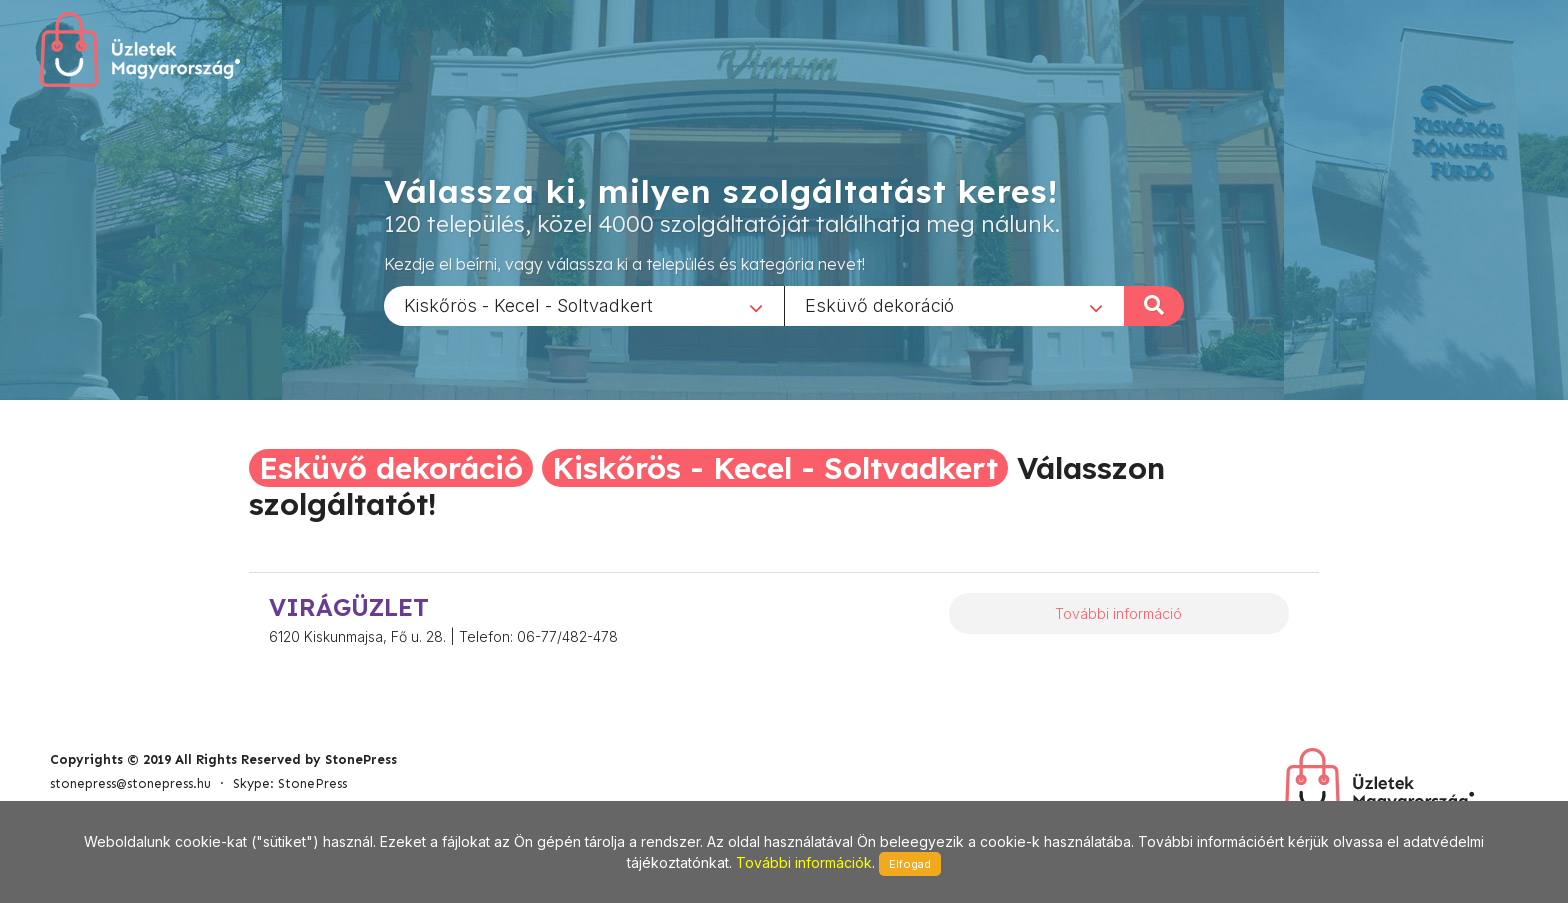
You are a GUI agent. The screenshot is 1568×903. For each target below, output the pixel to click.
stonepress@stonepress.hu (130, 783)
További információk (804, 862)
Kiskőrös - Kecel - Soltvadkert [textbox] (528, 304)
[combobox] (584, 305)
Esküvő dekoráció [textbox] (879, 304)
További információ (1118, 613)
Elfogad (910, 864)
